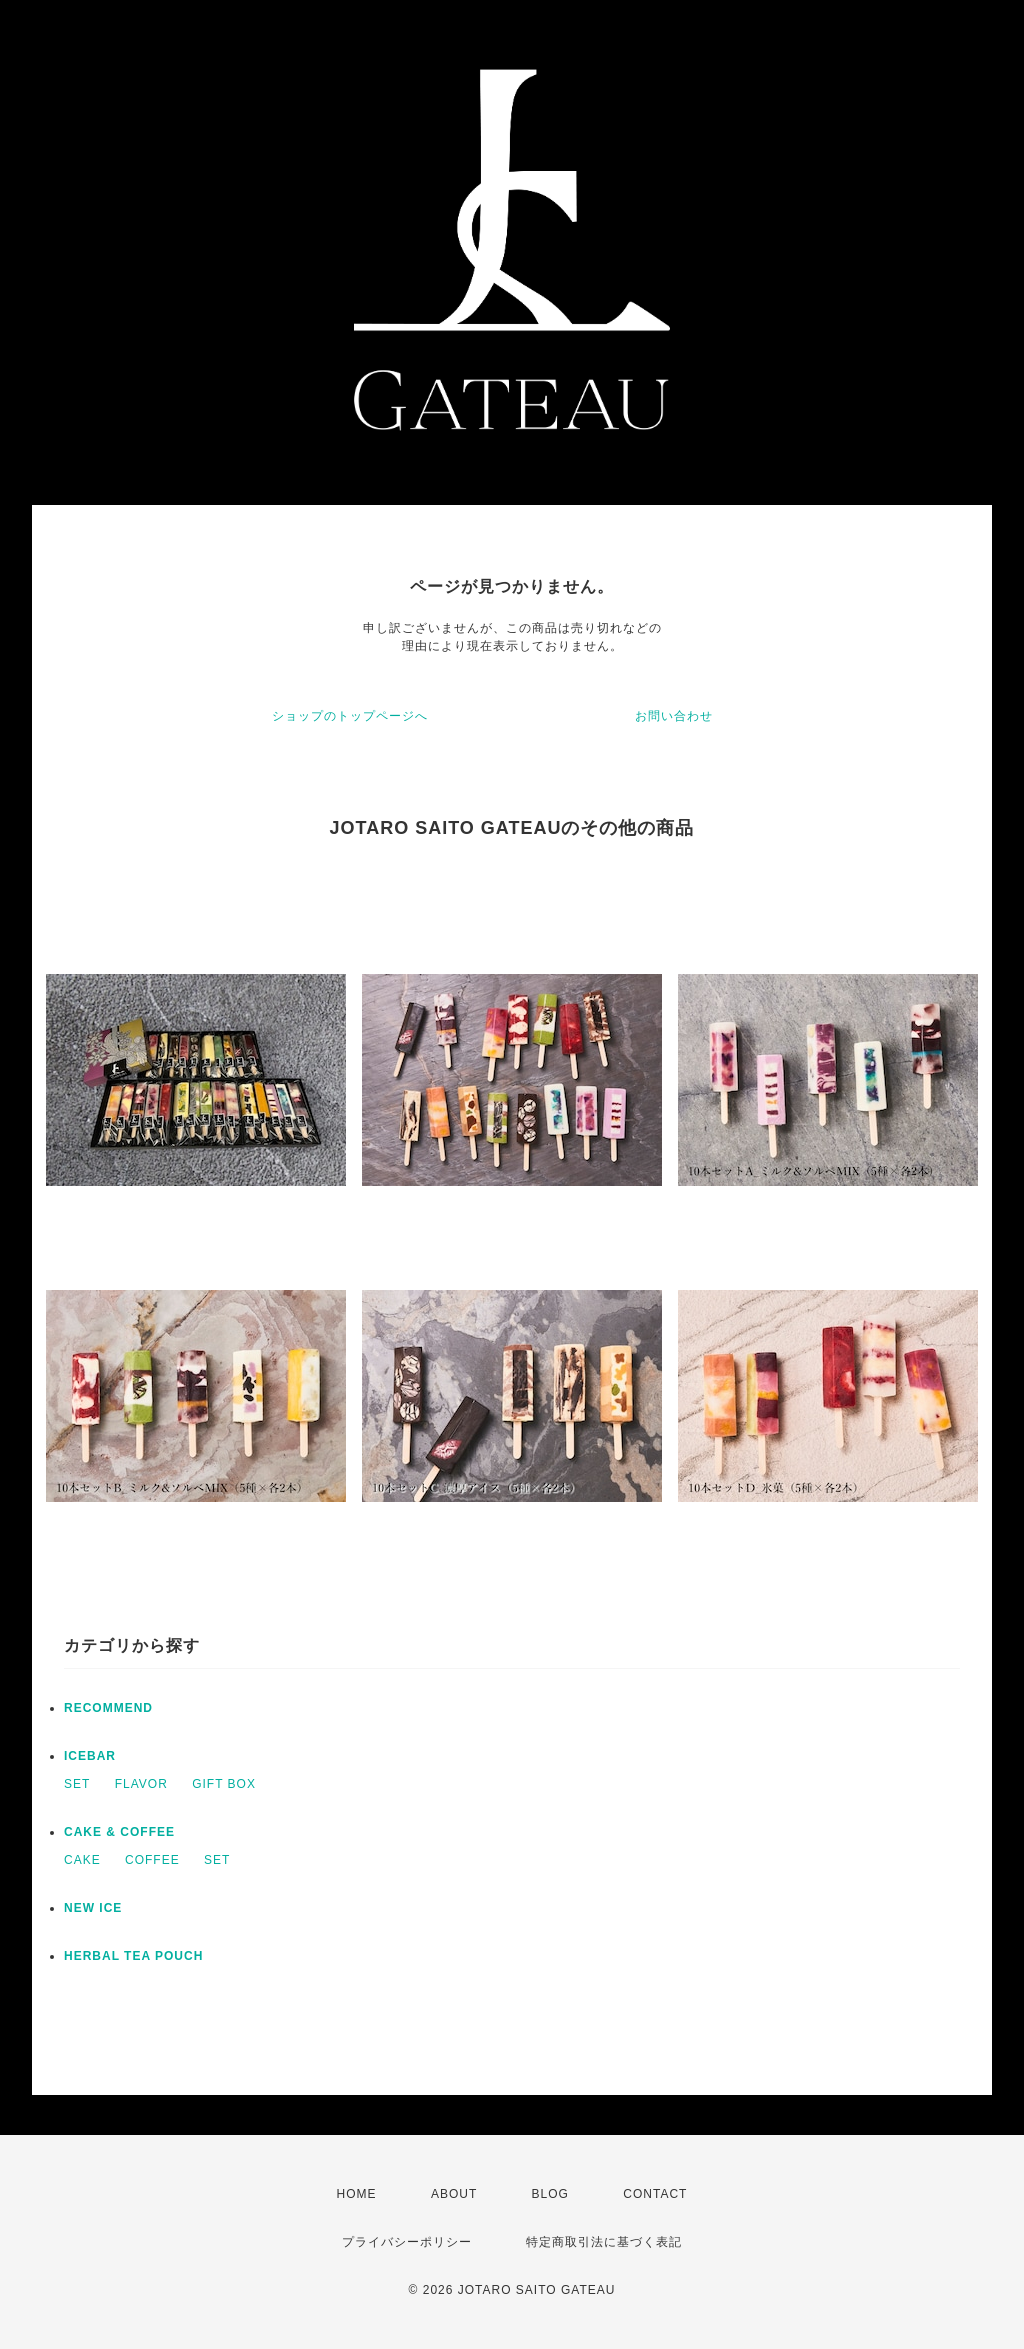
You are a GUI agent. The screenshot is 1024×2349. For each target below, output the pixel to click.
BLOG (550, 2194)
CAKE (82, 1860)
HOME (357, 2194)
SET (77, 1784)
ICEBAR (90, 1756)
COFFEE (152, 1860)
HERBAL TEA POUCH (133, 1956)
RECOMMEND (108, 1708)
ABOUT (454, 2194)
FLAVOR (141, 1784)
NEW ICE (93, 1908)
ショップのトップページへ (350, 716)
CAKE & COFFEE (119, 1832)
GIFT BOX (224, 1784)
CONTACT (655, 2194)
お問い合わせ (674, 716)
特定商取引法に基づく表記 (604, 2242)
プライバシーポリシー (407, 2242)
